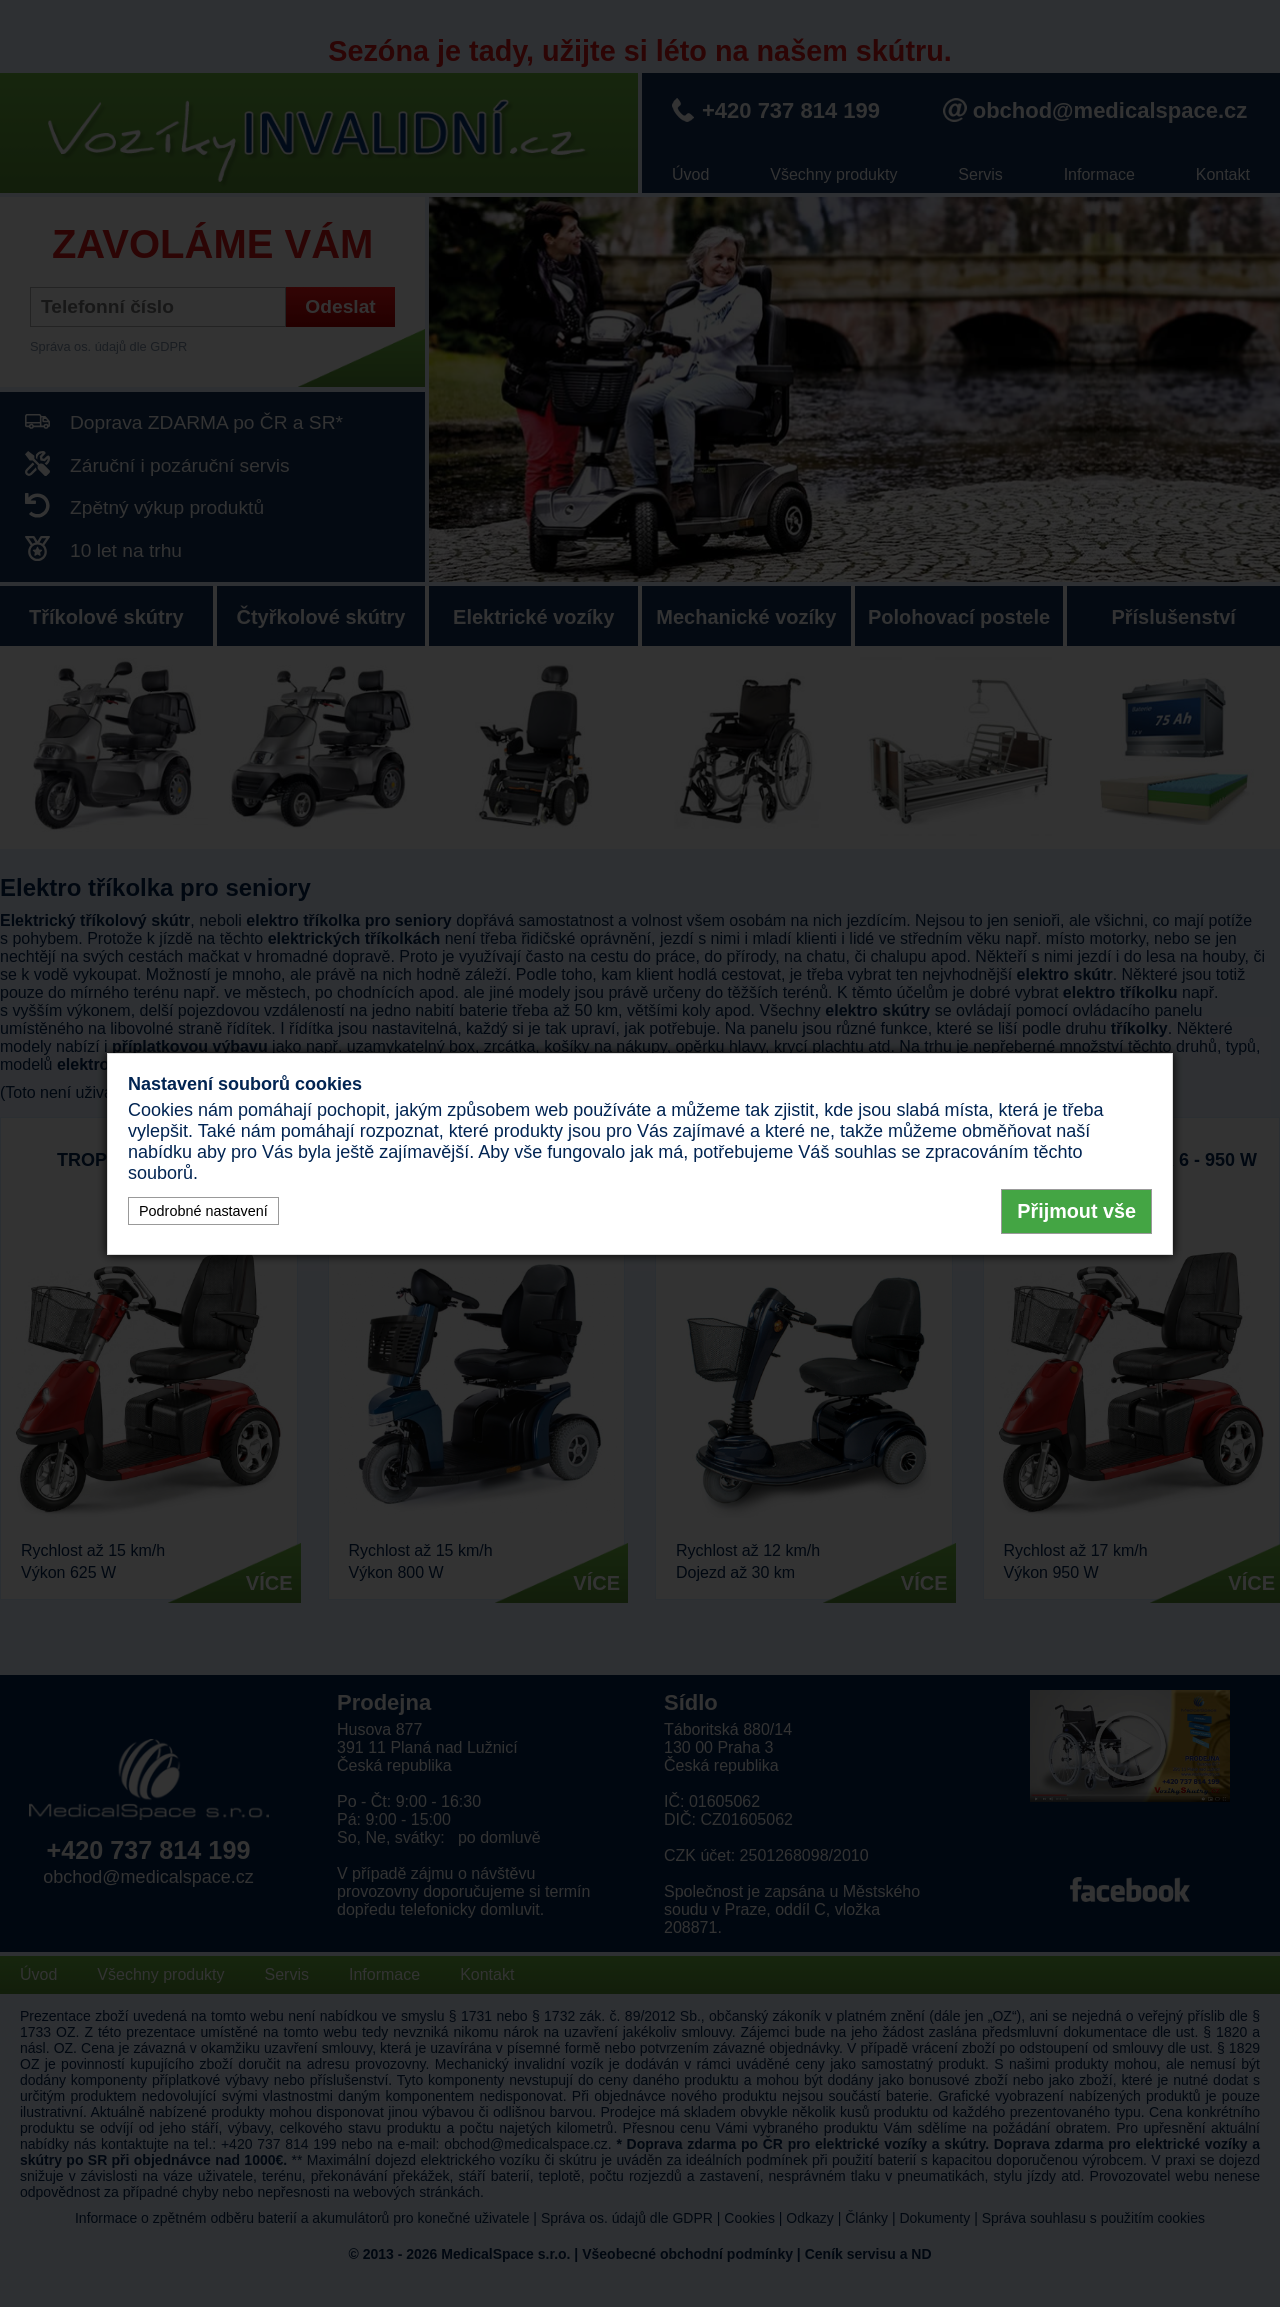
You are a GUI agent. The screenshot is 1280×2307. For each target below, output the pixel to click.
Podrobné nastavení (203, 1211)
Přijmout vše (1076, 1211)
